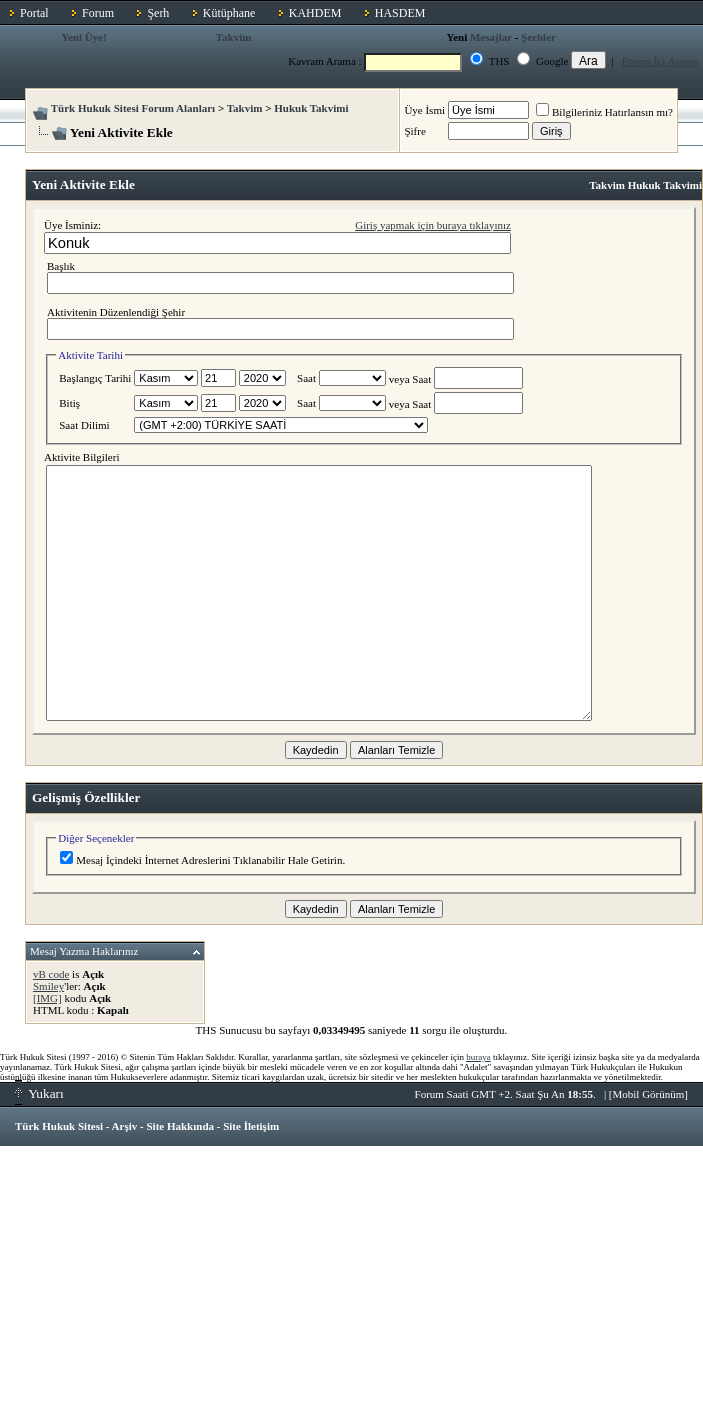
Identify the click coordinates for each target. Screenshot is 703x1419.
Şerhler (538, 37)
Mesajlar (491, 37)
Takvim (234, 37)
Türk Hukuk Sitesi (59, 1126)
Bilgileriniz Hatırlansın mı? (604, 112)
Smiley (48, 986)
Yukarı (39, 1093)
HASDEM (400, 13)
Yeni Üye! (84, 37)
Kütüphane (229, 13)
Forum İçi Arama (660, 61)
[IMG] (47, 998)
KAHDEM (315, 13)
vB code (51, 974)
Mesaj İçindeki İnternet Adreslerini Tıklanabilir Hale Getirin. (202, 860)
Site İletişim (251, 1126)
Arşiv (125, 1126)
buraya (478, 1057)
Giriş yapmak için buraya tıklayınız (433, 225)
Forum (98, 13)
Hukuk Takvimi (311, 108)
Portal (34, 13)
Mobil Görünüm (649, 1094)
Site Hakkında (180, 1126)
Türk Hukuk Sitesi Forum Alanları (133, 108)
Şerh (158, 13)
